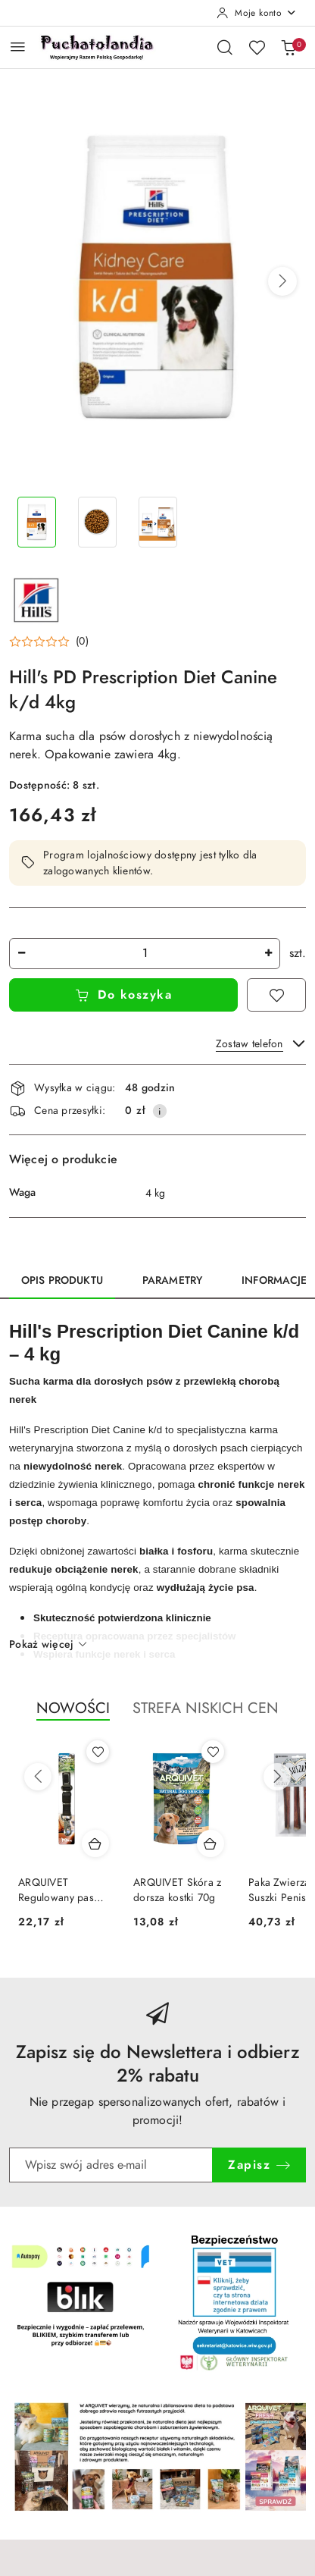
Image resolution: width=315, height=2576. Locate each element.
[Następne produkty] (277, 1777)
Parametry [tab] (172, 1280)
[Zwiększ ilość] (268, 953)
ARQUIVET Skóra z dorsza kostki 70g (177, 1890)
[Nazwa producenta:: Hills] (35, 599)
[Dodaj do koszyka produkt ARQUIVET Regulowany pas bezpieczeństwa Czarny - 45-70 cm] (95, 1843)
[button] (282, 281)
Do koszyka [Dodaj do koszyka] (124, 995)
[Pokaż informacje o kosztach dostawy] (159, 1111)
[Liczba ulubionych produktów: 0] (256, 47)
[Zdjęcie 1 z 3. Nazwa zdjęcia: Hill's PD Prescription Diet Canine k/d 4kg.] (36, 522)
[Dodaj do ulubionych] (276, 995)
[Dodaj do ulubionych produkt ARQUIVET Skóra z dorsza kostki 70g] (212, 1751)
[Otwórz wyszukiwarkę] (225, 47)
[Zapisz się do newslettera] (111, 2165)
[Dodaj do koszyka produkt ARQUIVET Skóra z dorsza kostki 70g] (210, 1843)
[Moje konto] (257, 13)
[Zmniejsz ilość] (21, 953)
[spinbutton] (145, 953)
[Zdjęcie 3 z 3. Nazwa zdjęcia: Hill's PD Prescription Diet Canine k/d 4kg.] (157, 522)
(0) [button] (82, 641)
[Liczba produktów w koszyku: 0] (288, 47)
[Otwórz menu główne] (18, 46)
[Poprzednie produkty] (37, 1777)
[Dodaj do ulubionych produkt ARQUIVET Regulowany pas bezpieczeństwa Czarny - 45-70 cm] (97, 1751)
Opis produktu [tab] (62, 1280)
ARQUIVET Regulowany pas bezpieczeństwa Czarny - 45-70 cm (61, 1890)
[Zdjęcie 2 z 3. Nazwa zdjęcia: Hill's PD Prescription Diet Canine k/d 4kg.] (97, 522)
